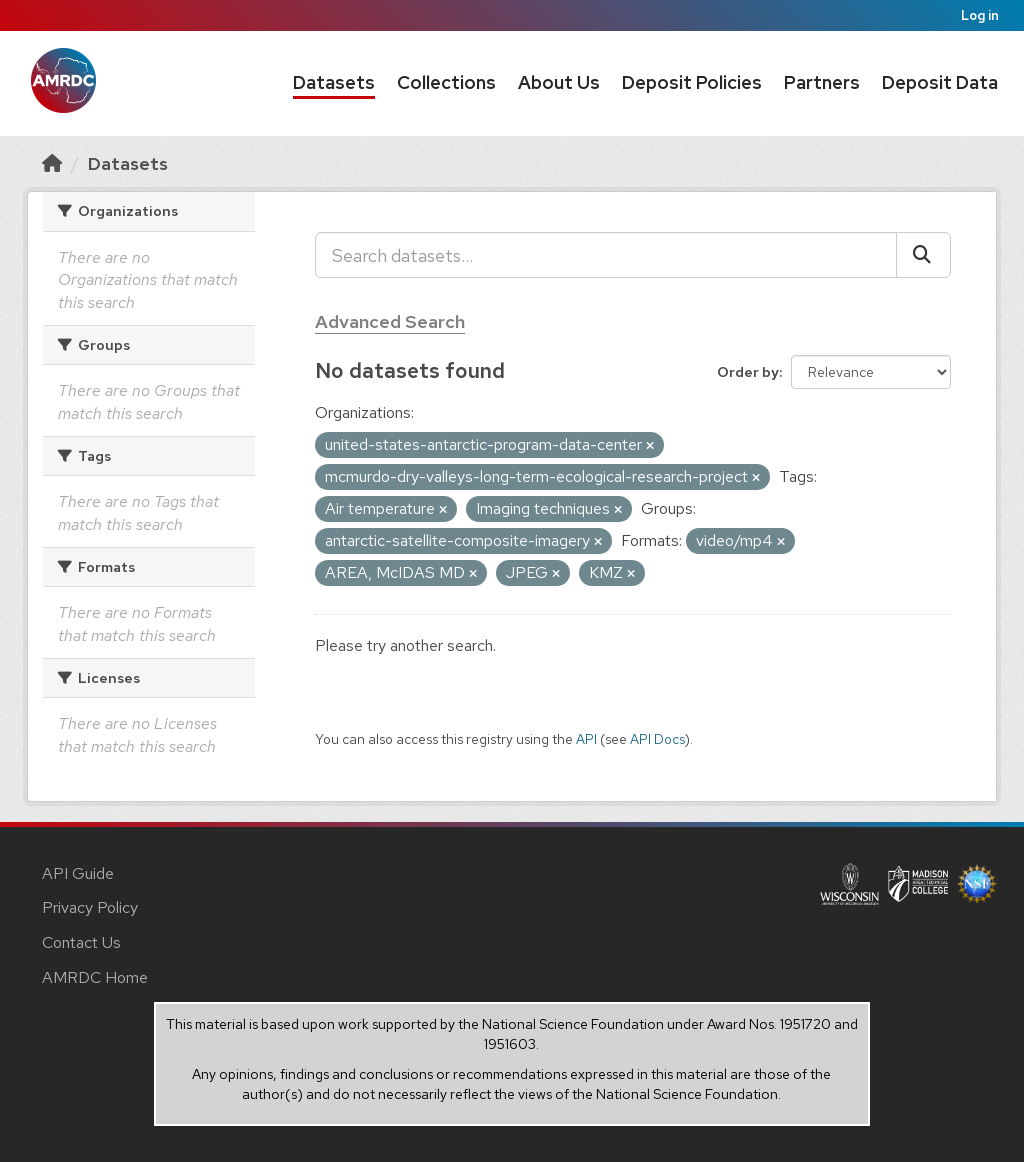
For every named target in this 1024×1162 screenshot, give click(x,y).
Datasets (334, 82)
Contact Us (81, 942)
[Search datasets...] (606, 255)
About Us (559, 82)
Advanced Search (390, 321)
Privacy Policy (90, 907)
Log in (980, 15)
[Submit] (923, 255)
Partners (822, 82)
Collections (446, 82)
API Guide (78, 873)
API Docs (657, 739)
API (586, 739)
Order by (748, 372)
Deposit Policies (692, 82)
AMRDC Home (95, 977)
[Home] (52, 163)
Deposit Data (940, 82)
